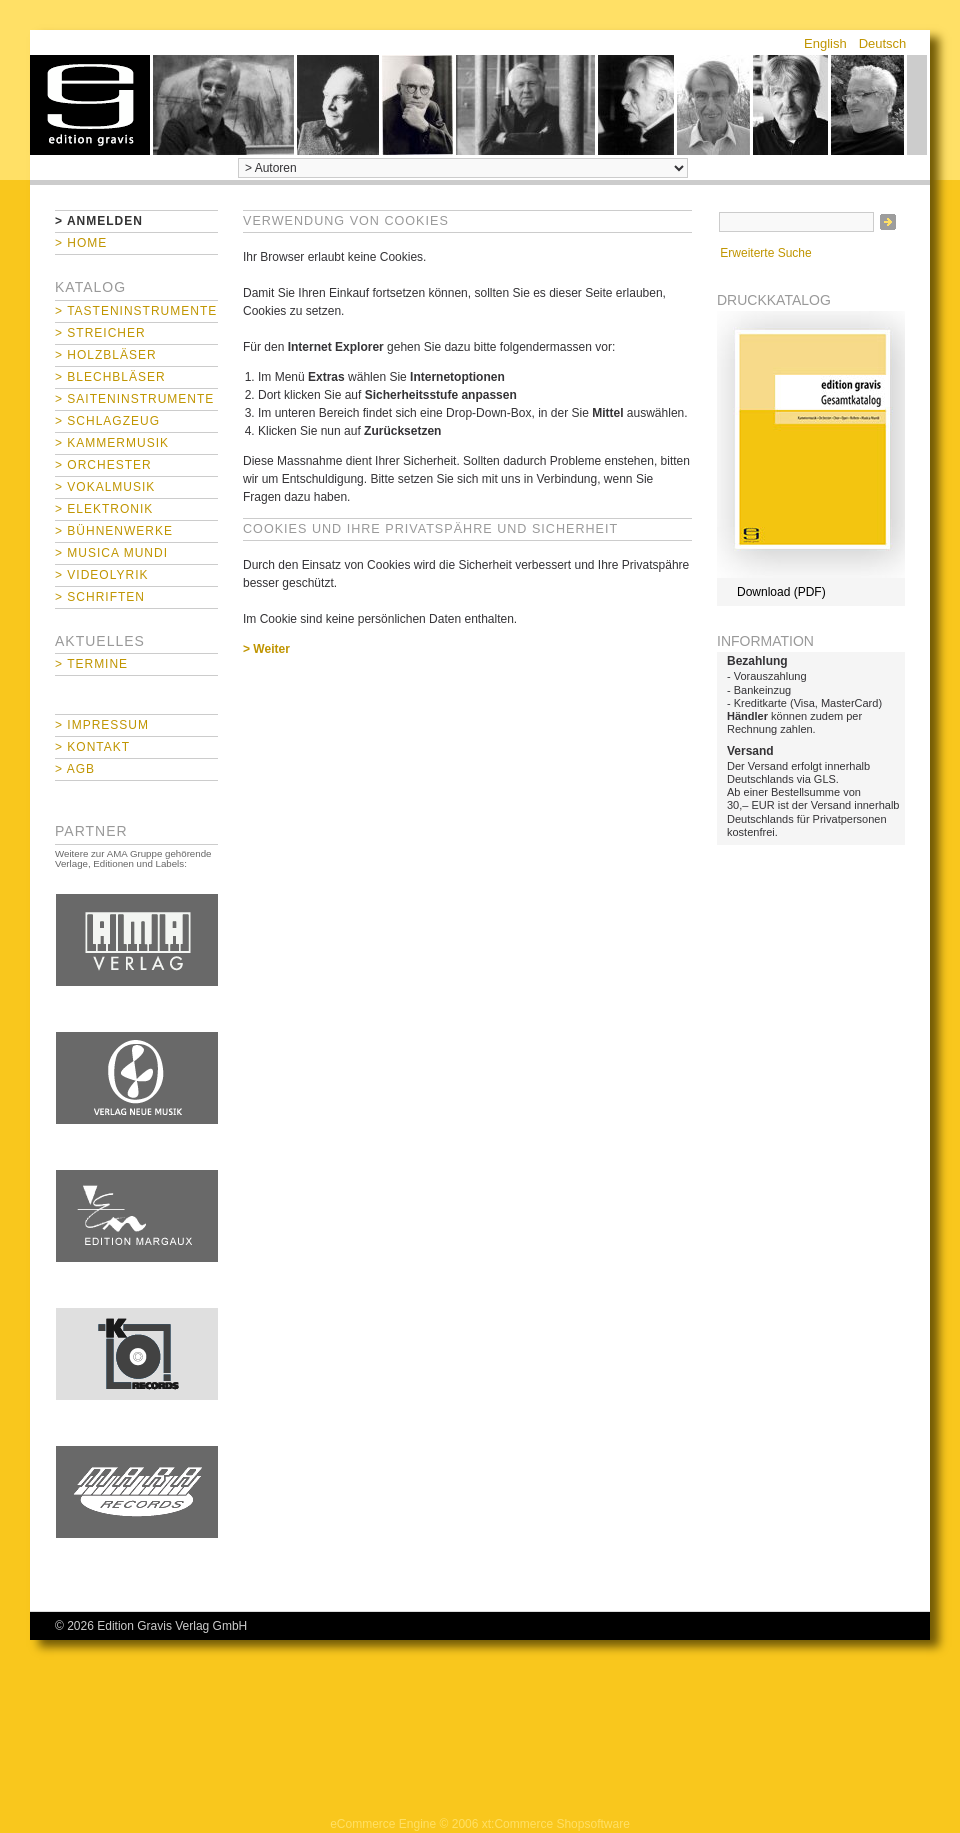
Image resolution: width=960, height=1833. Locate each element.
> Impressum (102, 725)
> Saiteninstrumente (134, 399)
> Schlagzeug (107, 421)
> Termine (91, 664)
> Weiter (266, 649)
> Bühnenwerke (114, 531)
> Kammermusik (112, 443)
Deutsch (883, 43)
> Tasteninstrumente (136, 311)
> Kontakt (92, 747)
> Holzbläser (106, 355)
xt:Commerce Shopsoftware (556, 1824)
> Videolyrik (101, 575)
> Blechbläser (110, 377)
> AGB (75, 769)
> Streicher (100, 333)
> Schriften (100, 597)
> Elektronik (104, 509)
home (90, 105)
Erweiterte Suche (765, 253)
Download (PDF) (781, 592)
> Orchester (103, 465)
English (825, 43)
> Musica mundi (111, 553)
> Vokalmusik (105, 487)
